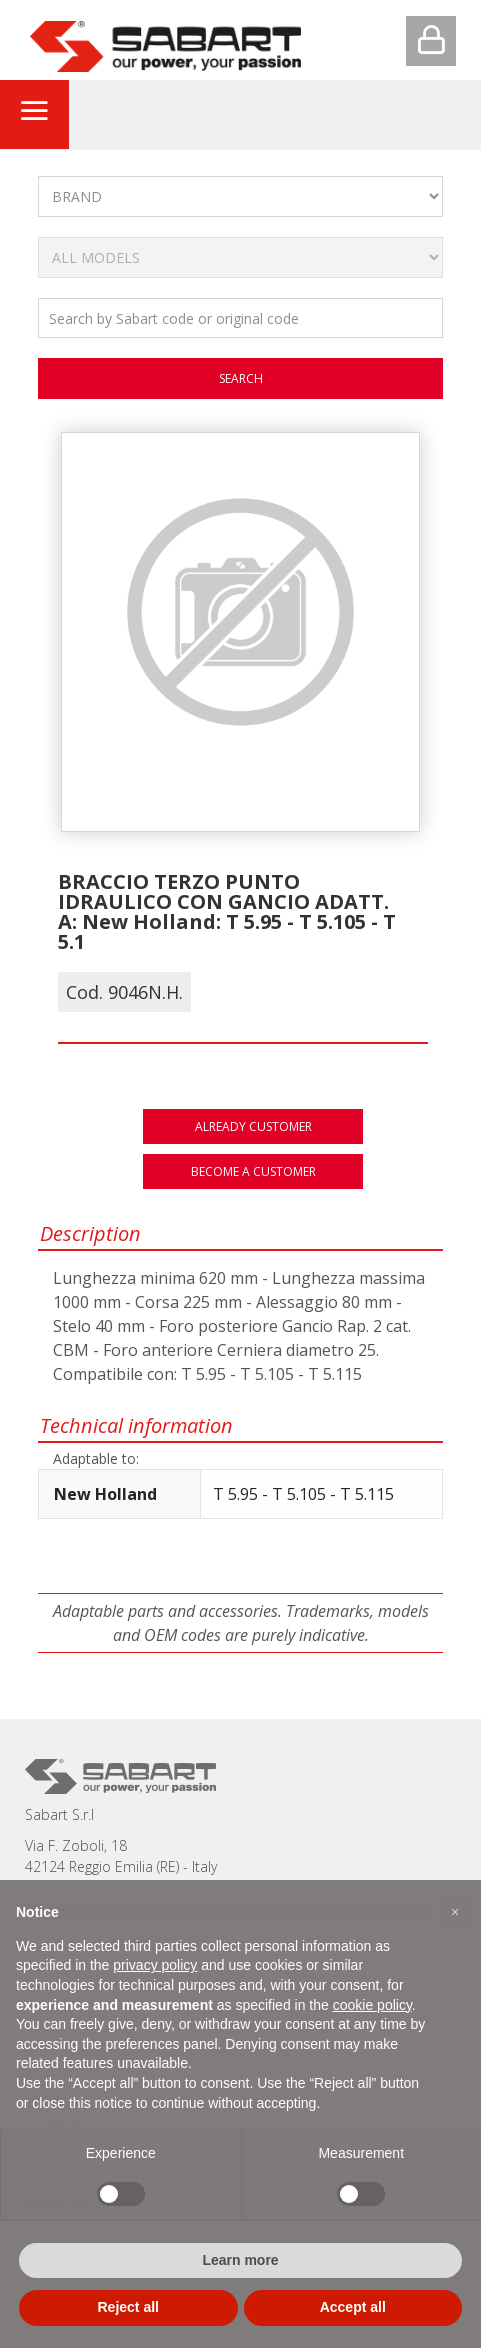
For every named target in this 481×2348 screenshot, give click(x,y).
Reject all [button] (128, 2307)
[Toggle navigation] (34, 114)
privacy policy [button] (155, 1965)
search (241, 378)
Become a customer (253, 1171)
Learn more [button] (240, 2260)
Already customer (253, 1126)
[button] (455, 1912)
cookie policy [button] (372, 2005)
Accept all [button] (353, 2307)
